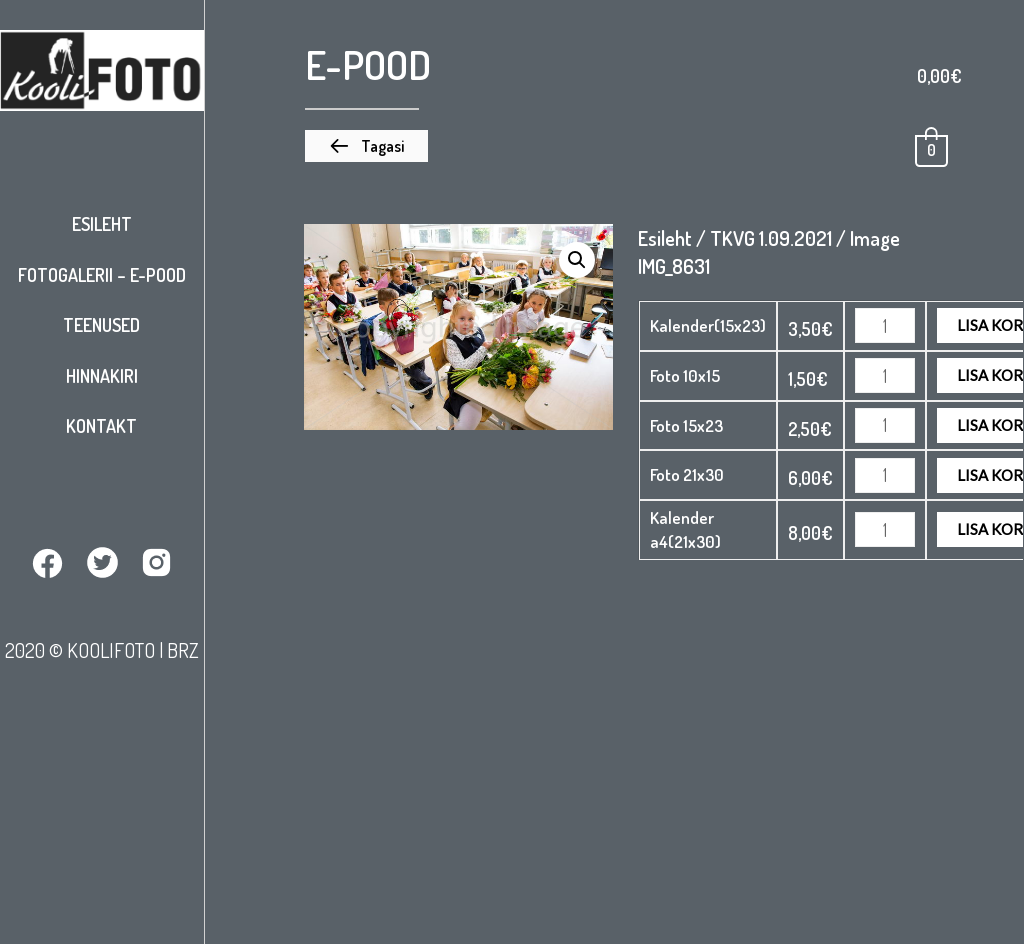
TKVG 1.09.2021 (771, 238)
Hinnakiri (102, 376)
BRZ (183, 650)
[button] (366, 146)
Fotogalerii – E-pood (102, 275)
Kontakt (101, 426)
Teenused (101, 325)
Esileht (102, 224)
